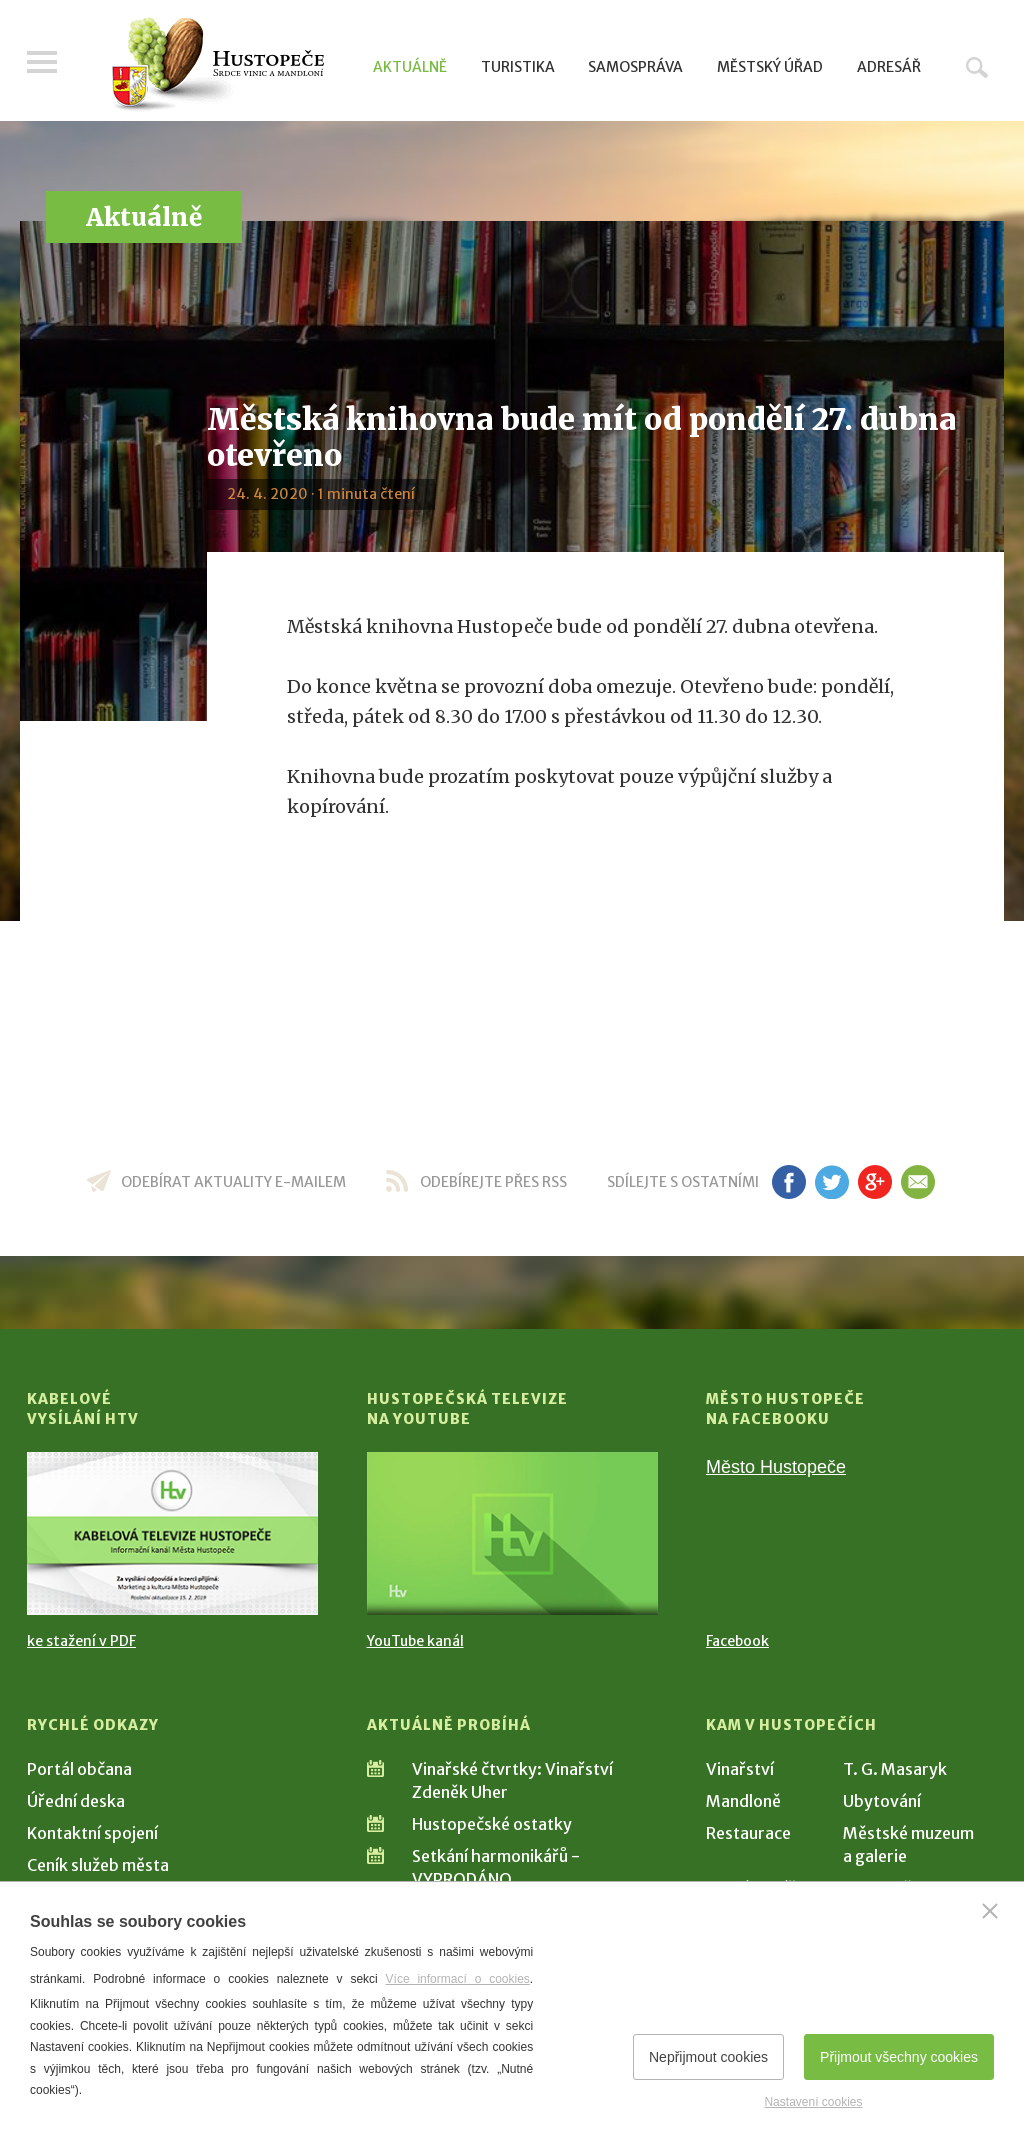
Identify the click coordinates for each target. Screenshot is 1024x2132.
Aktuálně (410, 67)
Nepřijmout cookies (708, 2057)
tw (831, 1182)
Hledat (977, 67)
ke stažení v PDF (81, 1641)
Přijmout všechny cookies (899, 2057)
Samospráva (635, 67)
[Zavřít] (990, 1911)
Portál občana (79, 1769)
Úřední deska (76, 1801)
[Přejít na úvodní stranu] (217, 65)
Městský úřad (770, 67)
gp (874, 1182)
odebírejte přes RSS (493, 1182)
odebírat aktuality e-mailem (233, 1182)
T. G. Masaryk (895, 1769)
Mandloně (743, 1801)
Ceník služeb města (98, 1865)
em (917, 1182)
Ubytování (882, 1801)
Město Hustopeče (776, 1467)
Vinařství (740, 1769)
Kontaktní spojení (92, 1833)
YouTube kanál (415, 1641)
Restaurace (748, 1833)
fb (789, 1182)
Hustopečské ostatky (492, 1824)
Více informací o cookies (458, 1979)
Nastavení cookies (813, 2102)
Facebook (737, 1641)
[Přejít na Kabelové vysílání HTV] (172, 1533)
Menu (42, 62)
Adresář (889, 67)
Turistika (518, 67)
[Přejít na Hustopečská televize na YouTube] (512, 1533)
